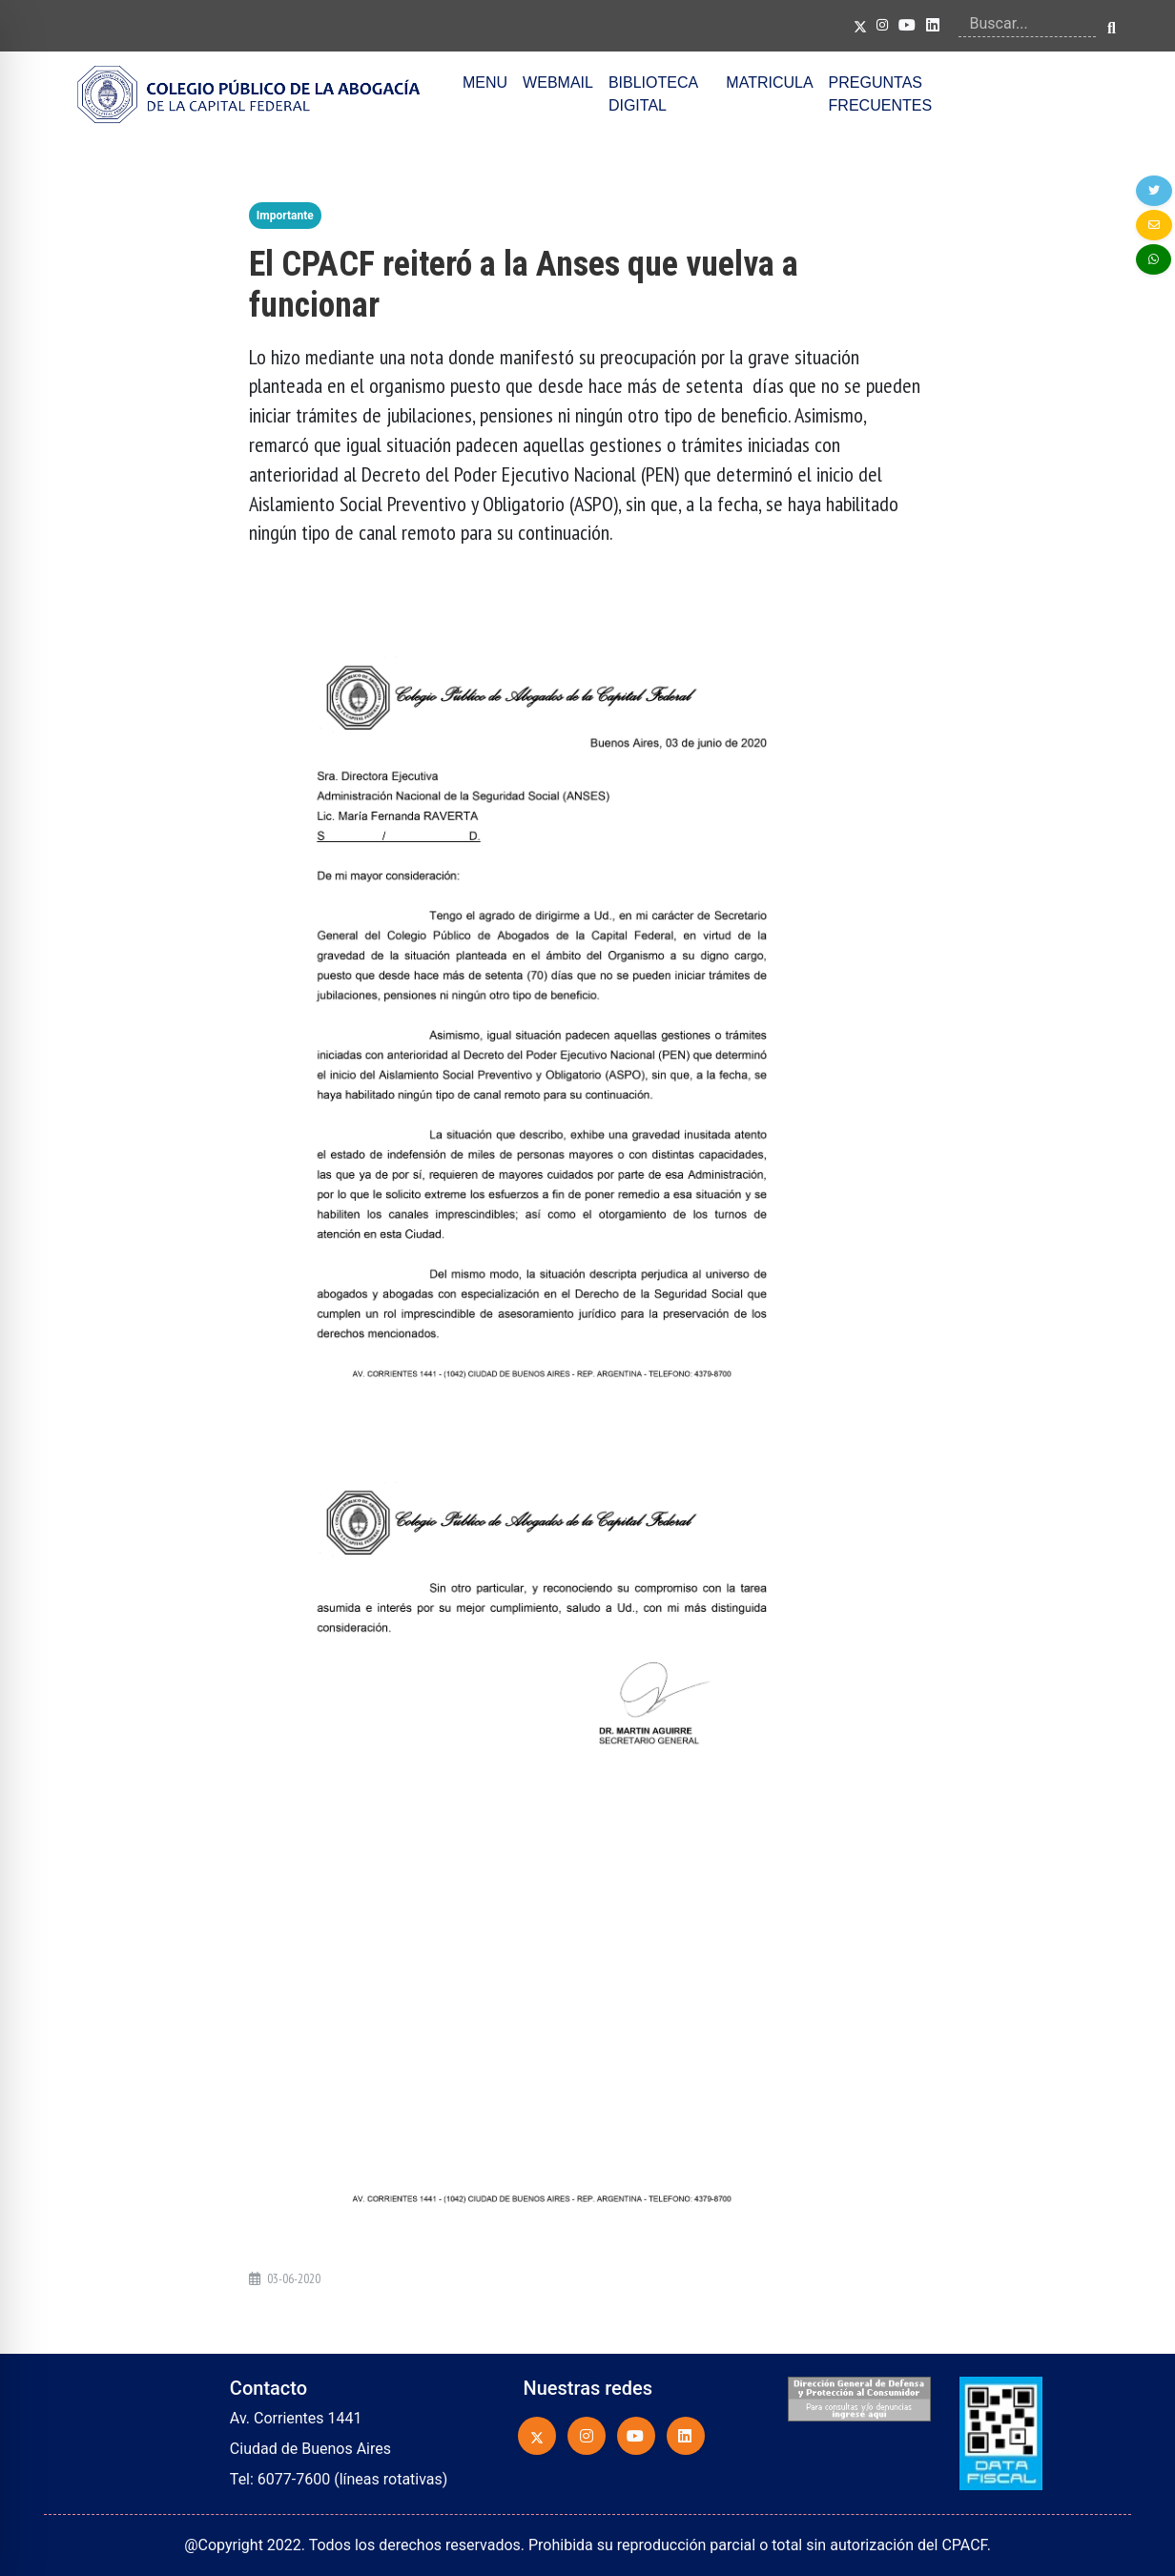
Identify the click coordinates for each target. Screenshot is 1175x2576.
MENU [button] (485, 82)
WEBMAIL (558, 82)
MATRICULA (769, 82)
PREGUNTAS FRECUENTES (880, 93)
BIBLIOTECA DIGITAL (652, 93)
